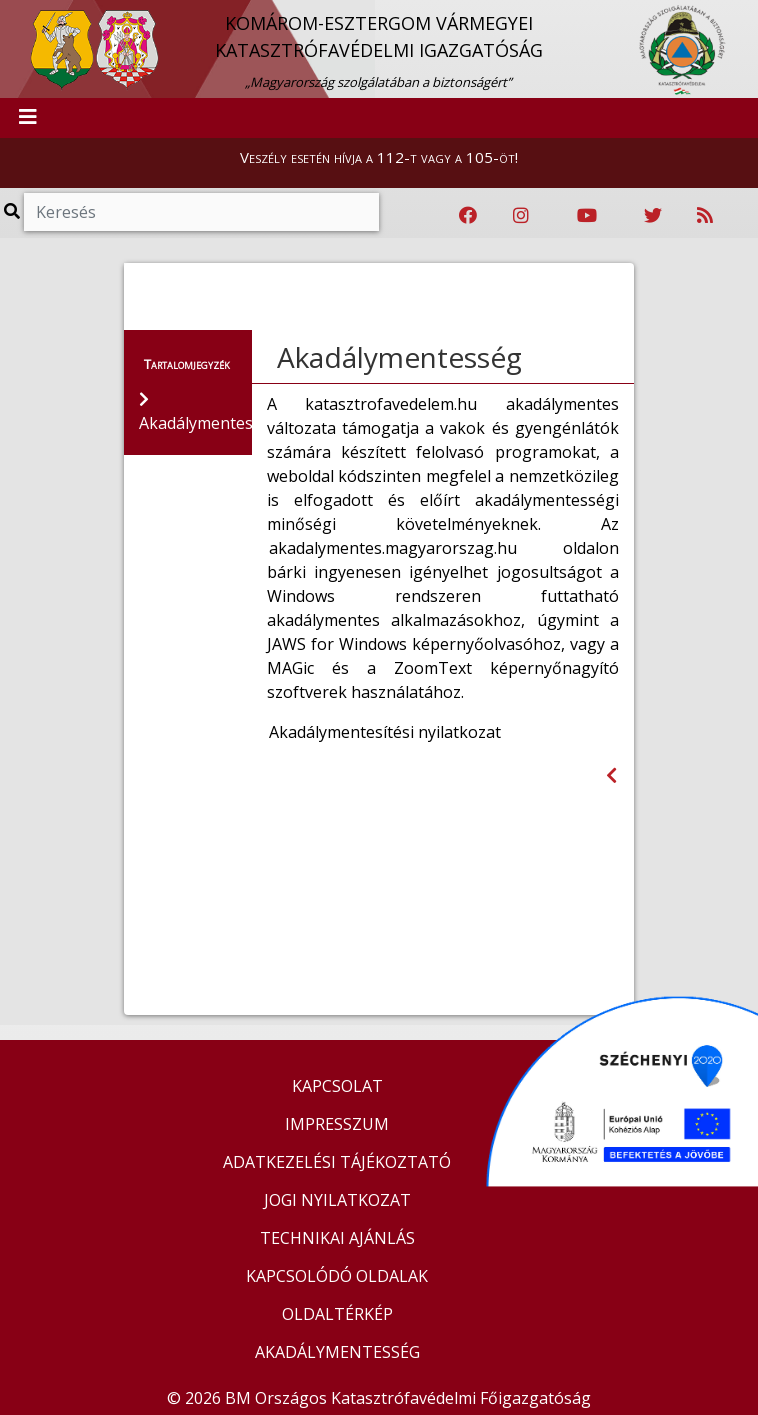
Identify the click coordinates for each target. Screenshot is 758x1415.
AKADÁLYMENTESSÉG (337, 1352)
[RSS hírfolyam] (705, 216)
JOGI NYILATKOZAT (337, 1200)
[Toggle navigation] (28, 118)
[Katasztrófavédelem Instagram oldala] (521, 216)
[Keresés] (201, 212)
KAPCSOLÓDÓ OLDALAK (337, 1276)
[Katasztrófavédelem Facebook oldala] (468, 216)
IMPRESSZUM (337, 1124)
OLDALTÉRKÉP (337, 1314)
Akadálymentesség (399, 357)
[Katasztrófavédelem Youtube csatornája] (587, 216)
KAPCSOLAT (337, 1086)
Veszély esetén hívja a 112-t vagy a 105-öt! (379, 157)
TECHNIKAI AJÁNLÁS (337, 1238)
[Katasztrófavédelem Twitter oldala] (653, 216)
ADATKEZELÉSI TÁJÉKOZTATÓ (337, 1162)
